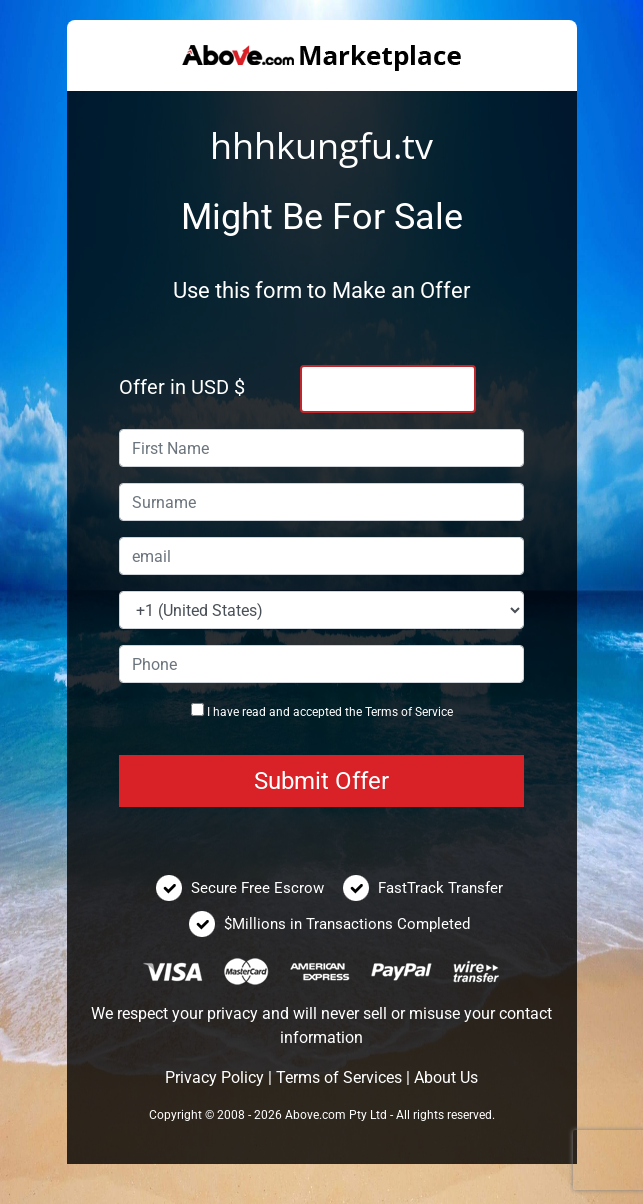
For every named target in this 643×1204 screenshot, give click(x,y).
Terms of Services (339, 1077)
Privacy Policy (214, 1077)
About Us (446, 1077)
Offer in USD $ (182, 387)
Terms (381, 712)
